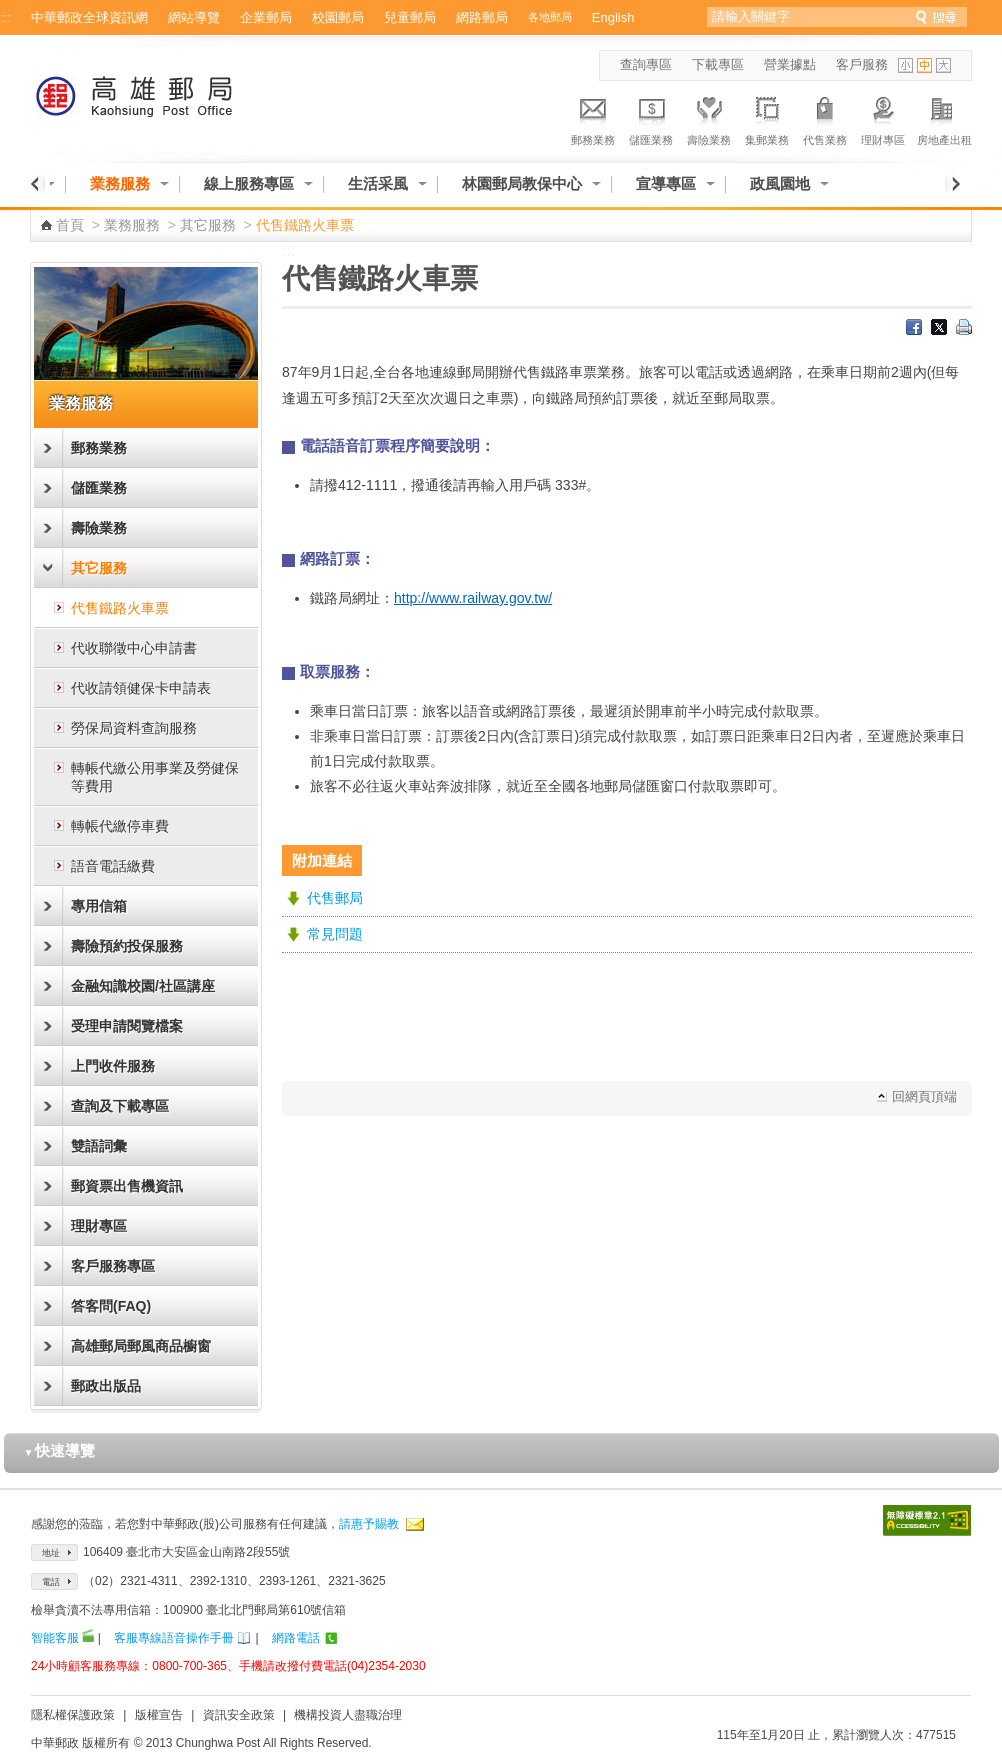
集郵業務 (767, 118)
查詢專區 (646, 64)
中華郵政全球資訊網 (89, 17)
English (613, 17)
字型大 (943, 65)
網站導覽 (194, 17)
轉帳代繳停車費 (120, 826)
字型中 (924, 65)
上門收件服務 (113, 1066)
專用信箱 (99, 906)
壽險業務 (709, 118)
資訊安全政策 (239, 1715)
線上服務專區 (249, 183)
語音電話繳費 (113, 866)
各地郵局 (550, 17)
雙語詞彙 (99, 1146)
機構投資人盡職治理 (348, 1715)
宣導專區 (666, 183)
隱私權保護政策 (73, 1715)
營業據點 (790, 64)
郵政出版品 (106, 1386)
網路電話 (296, 1638)
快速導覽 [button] (60, 1450)
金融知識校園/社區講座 (143, 986)
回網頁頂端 (924, 1096)
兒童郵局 (410, 17)
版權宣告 (159, 1715)
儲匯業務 (651, 118)
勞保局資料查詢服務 (134, 728)
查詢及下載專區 (120, 1106)
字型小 (905, 65)
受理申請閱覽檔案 (127, 1026)
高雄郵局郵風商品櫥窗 (141, 1346)
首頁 (70, 225)
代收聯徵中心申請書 (134, 648)
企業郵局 (266, 17)
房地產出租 (944, 118)
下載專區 (718, 64)
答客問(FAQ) (111, 1306)
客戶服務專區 (113, 1266)
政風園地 (780, 183)
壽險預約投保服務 (127, 946)
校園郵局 (338, 17)
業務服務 (120, 183)
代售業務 (825, 118)
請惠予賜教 (369, 1524)
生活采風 (378, 183)
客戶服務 (862, 64)
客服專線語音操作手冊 (174, 1638)
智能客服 (55, 1638)
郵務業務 (593, 118)
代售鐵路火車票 (120, 608)
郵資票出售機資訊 (127, 1186)
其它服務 (208, 225)
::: (5, 17)
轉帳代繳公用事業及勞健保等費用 (155, 777)
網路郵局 (482, 17)
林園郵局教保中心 (522, 183)
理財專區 (883, 118)
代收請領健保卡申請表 (141, 688)
